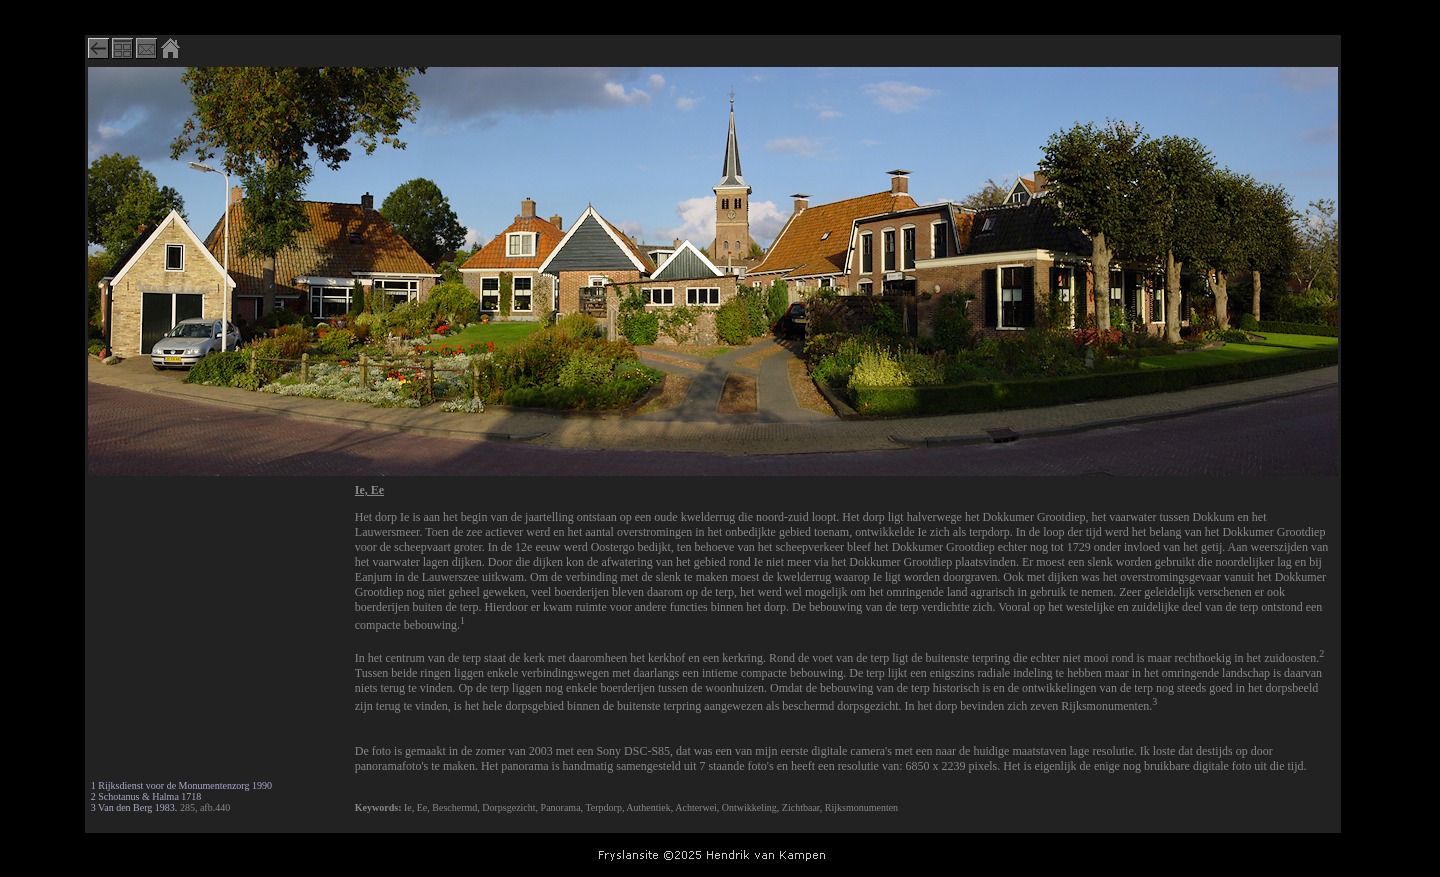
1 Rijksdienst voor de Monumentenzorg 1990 (181, 785)
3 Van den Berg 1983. (134, 807)
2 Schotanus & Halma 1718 (146, 796)
